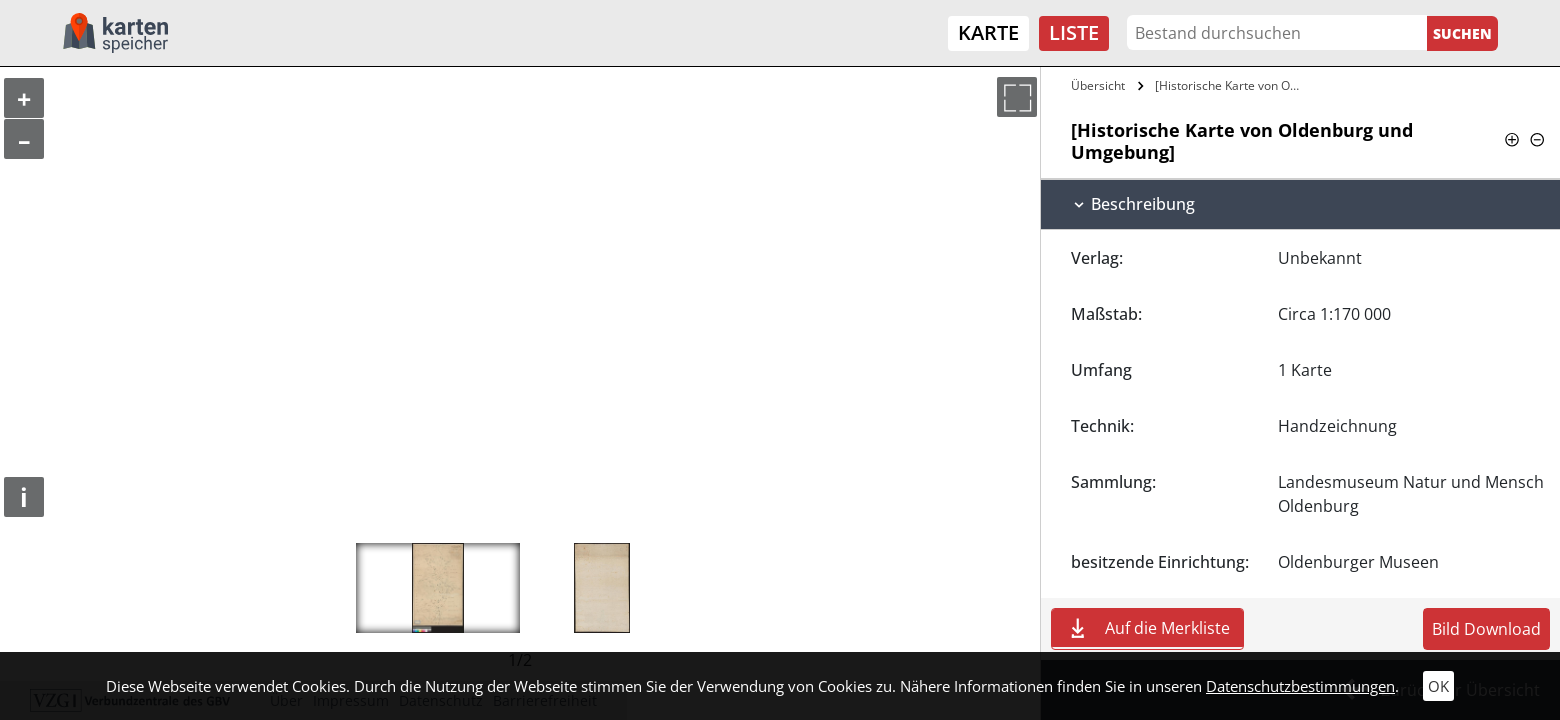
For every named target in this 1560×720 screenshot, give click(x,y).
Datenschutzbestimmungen (1300, 686)
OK (1438, 686)
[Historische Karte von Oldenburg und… (1230, 85)
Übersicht (1098, 85)
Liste (1074, 32)
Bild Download (1486, 629)
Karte (988, 32)
